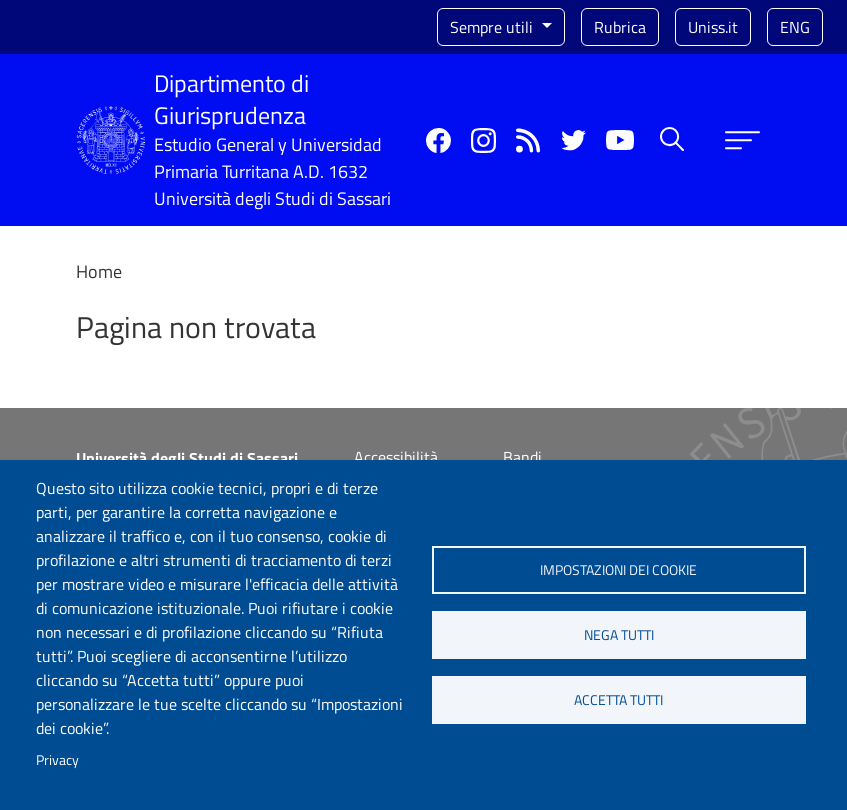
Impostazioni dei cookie (618, 570)
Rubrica (620, 27)
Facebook (438, 140)
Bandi (522, 457)
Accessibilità (396, 457)
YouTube (620, 140)
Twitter (573, 140)
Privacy (57, 760)
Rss (528, 140)
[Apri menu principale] (742, 140)
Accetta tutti (618, 700)
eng (795, 27)
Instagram (483, 140)
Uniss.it (713, 27)
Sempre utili (493, 27)
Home (99, 271)
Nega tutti (619, 635)
